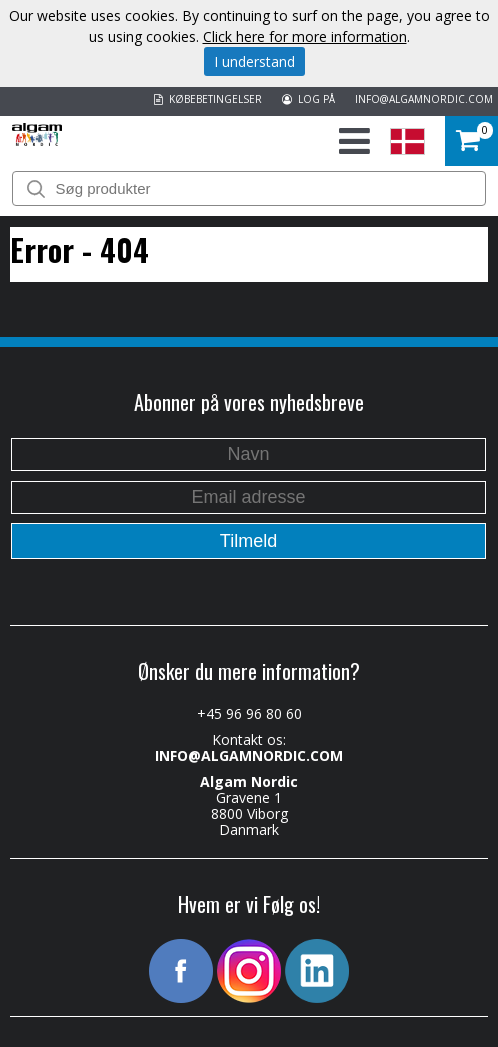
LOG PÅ (308, 99)
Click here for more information (305, 36)
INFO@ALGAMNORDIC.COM (424, 99)
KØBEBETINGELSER (208, 99)
